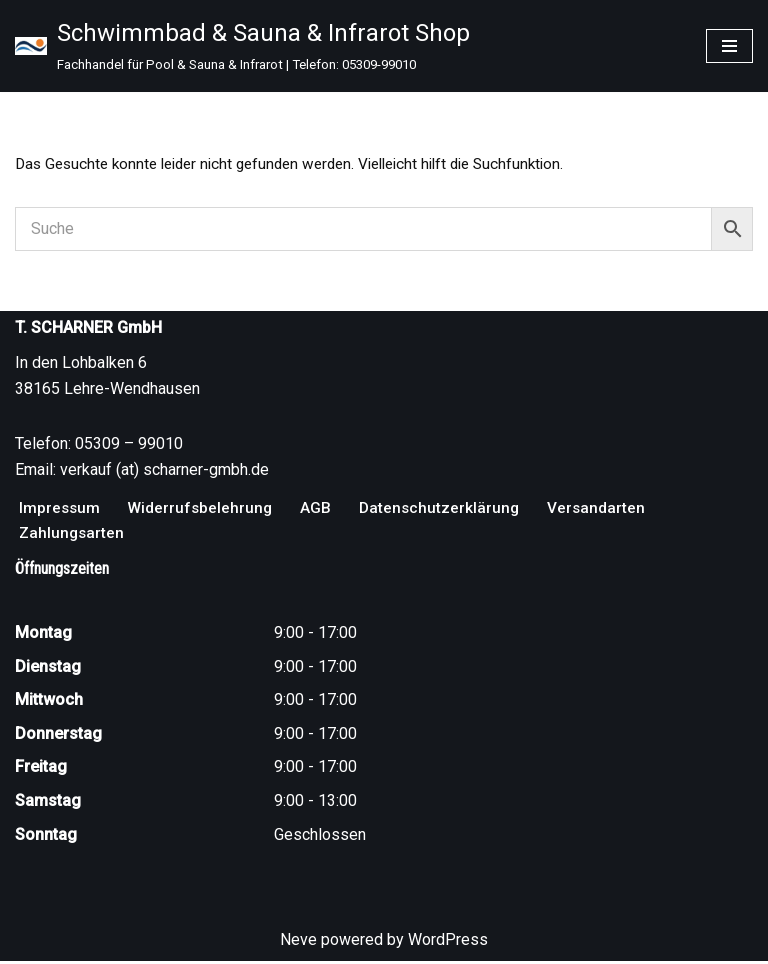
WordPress (448, 942)
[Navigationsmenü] (729, 46)
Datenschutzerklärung (445, 509)
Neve (298, 942)
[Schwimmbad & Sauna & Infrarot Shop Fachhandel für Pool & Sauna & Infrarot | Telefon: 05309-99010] (242, 46)
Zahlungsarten (73, 535)
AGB (320, 509)
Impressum (60, 509)
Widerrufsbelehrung (203, 509)
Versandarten (604, 509)
